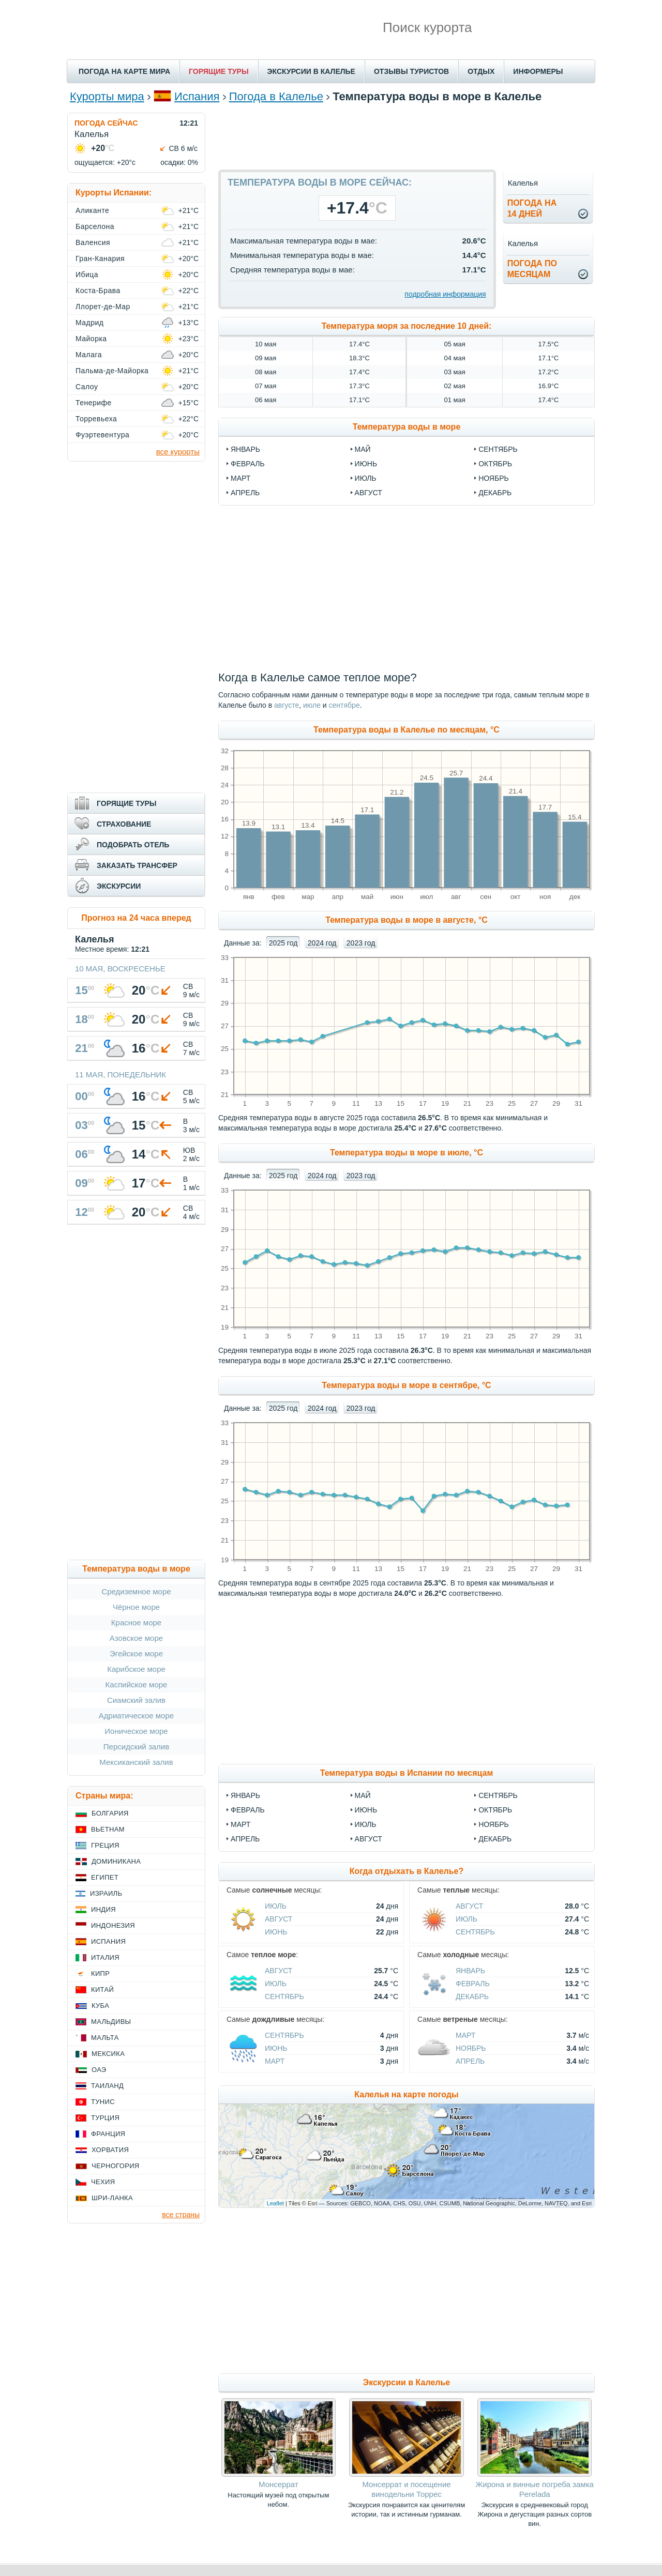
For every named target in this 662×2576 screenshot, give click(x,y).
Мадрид (89, 322)
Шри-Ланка (112, 2198)
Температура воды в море (407, 426)
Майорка (91, 338)
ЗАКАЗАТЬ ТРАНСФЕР (137, 865)
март (240, 478)
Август (368, 1839)
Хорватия (110, 2150)
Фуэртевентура (102, 435)
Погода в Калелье (276, 96)
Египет (104, 1877)
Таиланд (107, 2086)
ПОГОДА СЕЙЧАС (106, 123)
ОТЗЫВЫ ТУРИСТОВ (411, 71)
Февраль (248, 1810)
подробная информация (445, 294)
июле (312, 705)
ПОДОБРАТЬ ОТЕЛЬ (133, 845)
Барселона (95, 226)
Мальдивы (111, 2021)
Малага (89, 354)
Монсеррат (278, 2484)
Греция (105, 1845)
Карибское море (136, 1669)
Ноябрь (493, 1824)
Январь (245, 1795)
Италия (105, 1957)
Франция (108, 2134)
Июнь (366, 1810)
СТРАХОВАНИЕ (124, 824)
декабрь (494, 493)
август (368, 493)
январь (245, 449)
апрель (245, 493)
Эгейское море (136, 1653)
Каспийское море (137, 1684)
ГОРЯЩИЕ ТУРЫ (219, 71)
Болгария (110, 1813)
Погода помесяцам (532, 269)
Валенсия (93, 242)
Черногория (116, 2166)
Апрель (245, 1839)
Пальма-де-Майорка (112, 371)
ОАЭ (99, 2070)
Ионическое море (136, 1731)
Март (240, 1824)
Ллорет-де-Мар (103, 306)
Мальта (105, 2037)
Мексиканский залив (136, 1762)
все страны (181, 2215)
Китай (102, 1989)
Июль (366, 1824)
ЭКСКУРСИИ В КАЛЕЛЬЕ (311, 71)
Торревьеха (96, 419)
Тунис (103, 2102)
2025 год (283, 943)
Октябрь (495, 1810)
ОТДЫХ (481, 71)
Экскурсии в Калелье (406, 2382)
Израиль (106, 1893)
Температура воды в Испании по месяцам (406, 1773)
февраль (248, 464)
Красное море (136, 1622)
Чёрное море (136, 1607)
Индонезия (113, 1925)
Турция (105, 2118)
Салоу (87, 387)
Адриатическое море (136, 1715)
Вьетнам (108, 1829)
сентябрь (498, 449)
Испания (196, 96)
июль (366, 478)
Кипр (100, 1973)
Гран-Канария (100, 258)
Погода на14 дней (532, 208)
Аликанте (92, 210)
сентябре (344, 705)
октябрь (495, 464)
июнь (366, 464)
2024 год (322, 943)
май (363, 449)
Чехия (103, 2182)
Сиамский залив (136, 1700)
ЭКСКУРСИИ (119, 886)
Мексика (108, 2053)
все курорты (178, 451)
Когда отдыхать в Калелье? (407, 1871)
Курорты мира (107, 96)
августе (286, 705)
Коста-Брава (98, 290)
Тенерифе (94, 403)
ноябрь (493, 478)
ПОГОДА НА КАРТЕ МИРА (124, 71)
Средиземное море (136, 1591)
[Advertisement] (406, 136)
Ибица (87, 274)
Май (363, 1795)
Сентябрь (498, 1795)
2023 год (361, 943)
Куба (100, 2005)
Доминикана (116, 1861)
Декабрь (494, 1839)
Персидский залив (136, 1746)
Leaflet (275, 2203)
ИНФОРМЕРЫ (538, 71)
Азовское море (136, 1638)
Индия (103, 1909)
